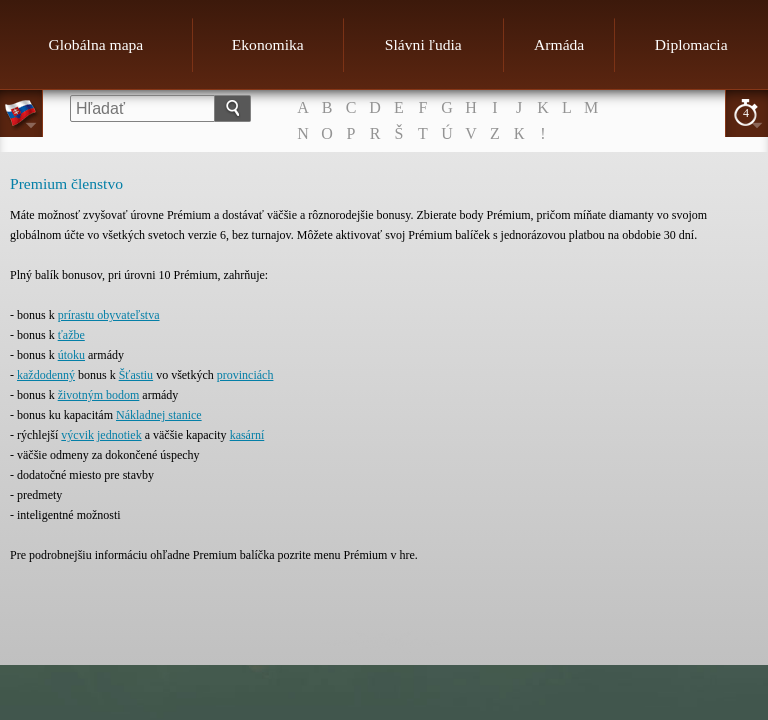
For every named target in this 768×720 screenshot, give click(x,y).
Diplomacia (691, 44)
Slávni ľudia (423, 44)
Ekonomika (268, 44)
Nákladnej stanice (159, 415)
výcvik (77, 435)
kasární (247, 435)
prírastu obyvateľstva (109, 315)
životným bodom (99, 395)
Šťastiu (136, 375)
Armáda (559, 44)
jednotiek (119, 435)
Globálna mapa (95, 44)
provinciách (245, 375)
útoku (71, 355)
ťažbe (71, 335)
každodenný (46, 375)
